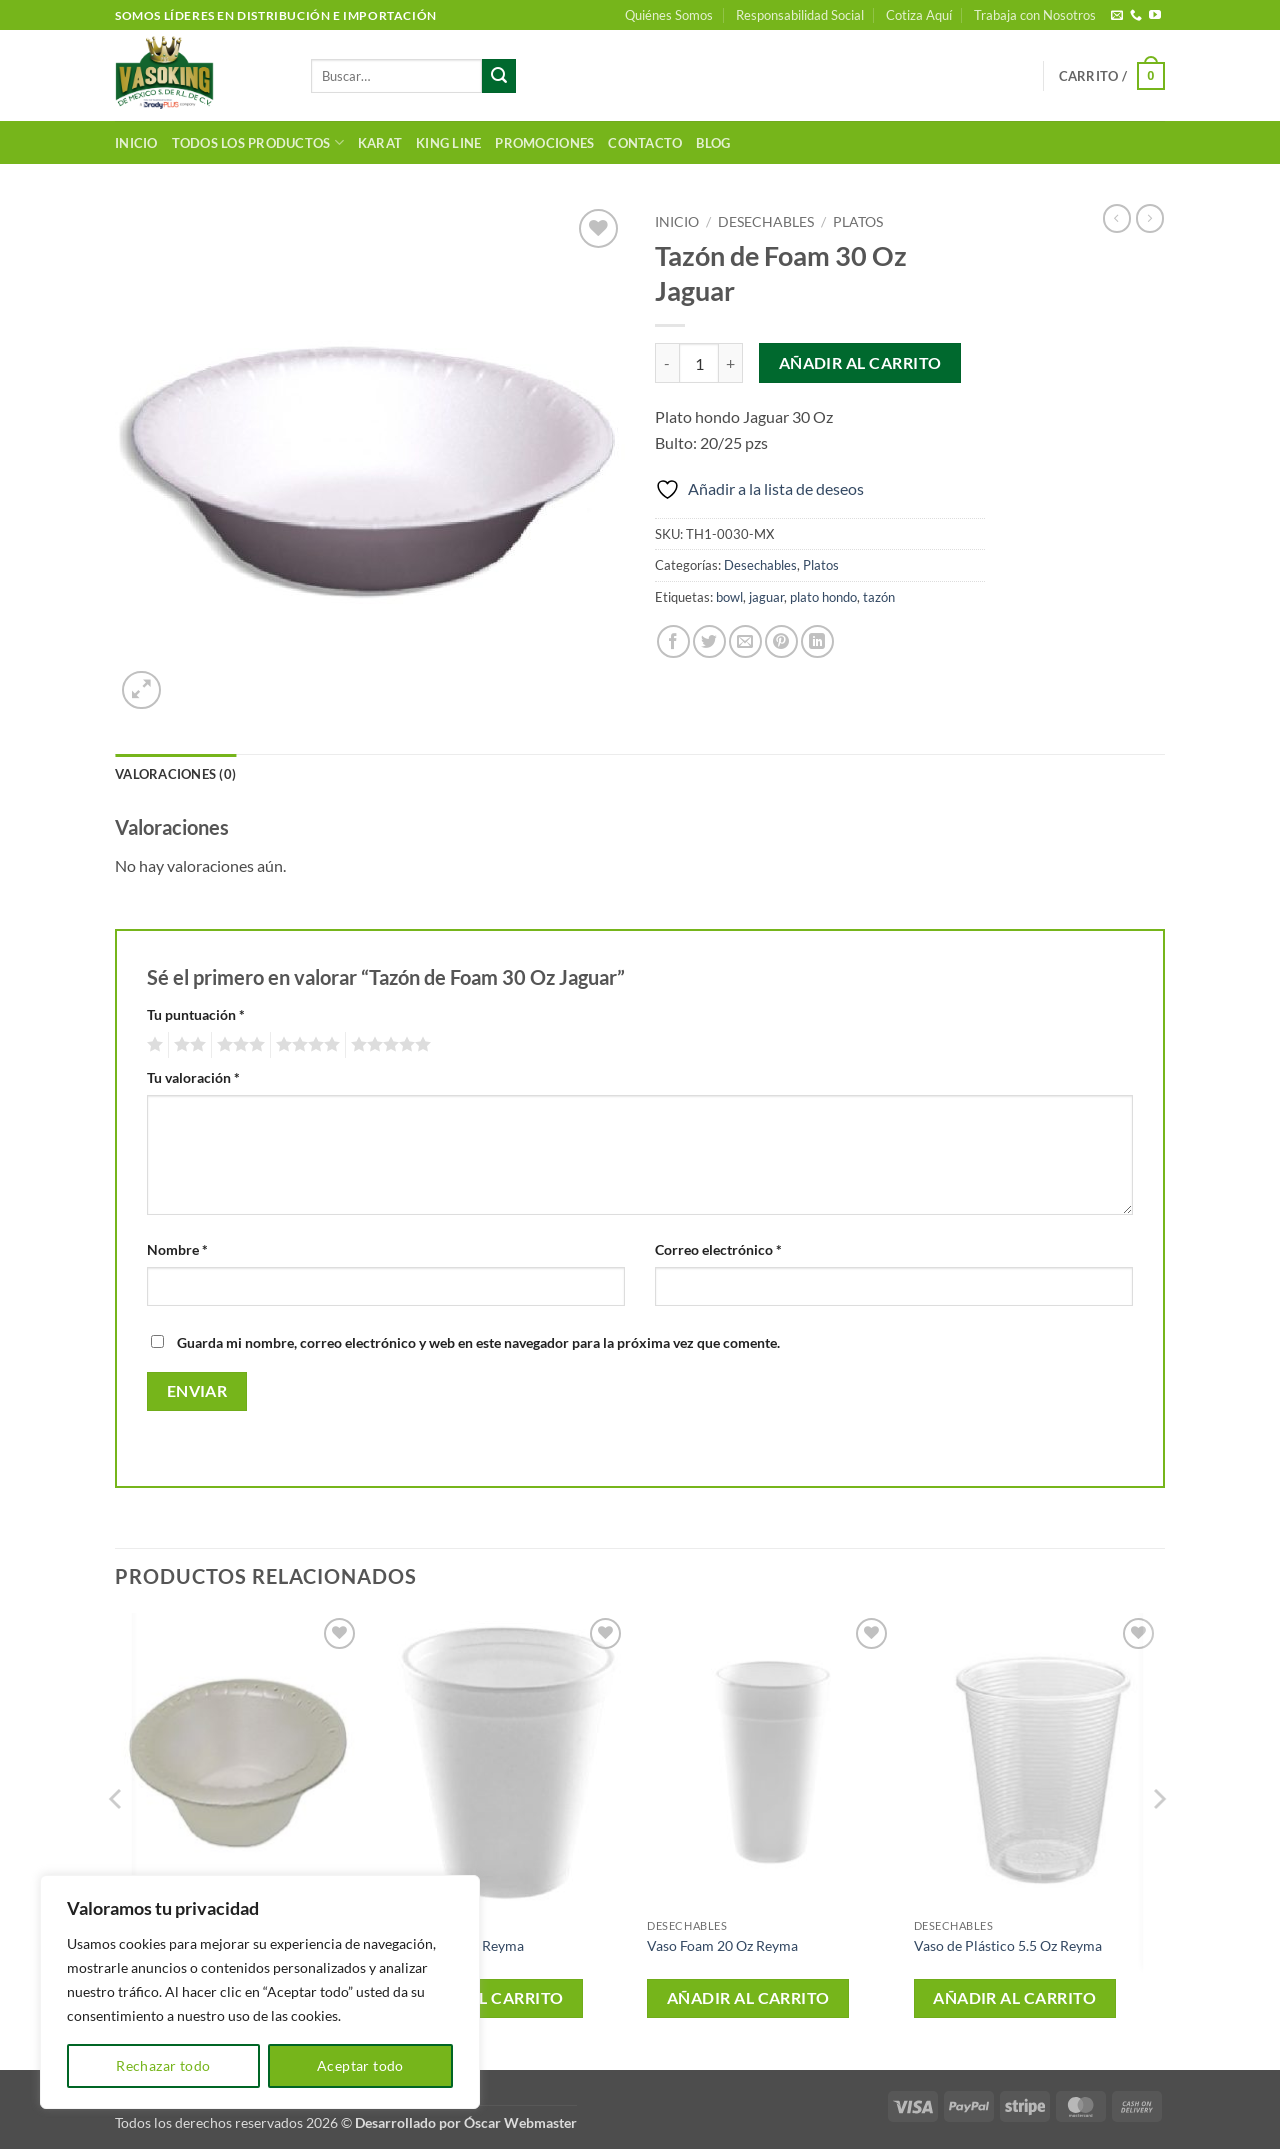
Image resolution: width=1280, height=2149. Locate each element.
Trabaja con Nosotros (1035, 15)
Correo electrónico (718, 1249)
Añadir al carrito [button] (482, 1998)
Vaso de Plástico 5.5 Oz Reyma (1008, 1945)
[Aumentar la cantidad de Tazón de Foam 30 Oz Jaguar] (731, 363)
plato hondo (823, 597)
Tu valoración (193, 1077)
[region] (260, 1992)
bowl (729, 597)
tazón (879, 597)
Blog (713, 143)
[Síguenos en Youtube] (1155, 16)
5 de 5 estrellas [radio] (388, 1045)
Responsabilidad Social (800, 15)
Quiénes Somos (669, 15)
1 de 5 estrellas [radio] (152, 1045)
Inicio (136, 143)
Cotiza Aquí (919, 15)
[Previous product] (1150, 218)
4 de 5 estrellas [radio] (305, 1045)
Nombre (177, 1249)
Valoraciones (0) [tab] (175, 774)
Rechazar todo (163, 2065)
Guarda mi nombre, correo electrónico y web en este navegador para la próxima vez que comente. (478, 1342)
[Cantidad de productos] (699, 363)
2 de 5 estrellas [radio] (187, 1045)
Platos (858, 222)
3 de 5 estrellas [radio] (238, 1045)
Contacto (645, 143)
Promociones (544, 143)
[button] (1112, 76)
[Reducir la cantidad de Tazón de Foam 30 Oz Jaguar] (667, 363)
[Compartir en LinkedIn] (817, 641)
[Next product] (1117, 218)
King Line (448, 143)
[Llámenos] (1136, 16)
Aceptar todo (360, 2065)
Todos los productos (258, 142)
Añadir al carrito (860, 363)
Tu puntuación (196, 1014)
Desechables (766, 222)
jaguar (766, 597)
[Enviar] (499, 76)
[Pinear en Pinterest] (781, 641)
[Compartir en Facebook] (673, 641)
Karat (380, 143)
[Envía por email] (745, 641)
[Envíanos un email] (1117, 16)
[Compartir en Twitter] (709, 641)
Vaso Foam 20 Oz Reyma (722, 1945)
